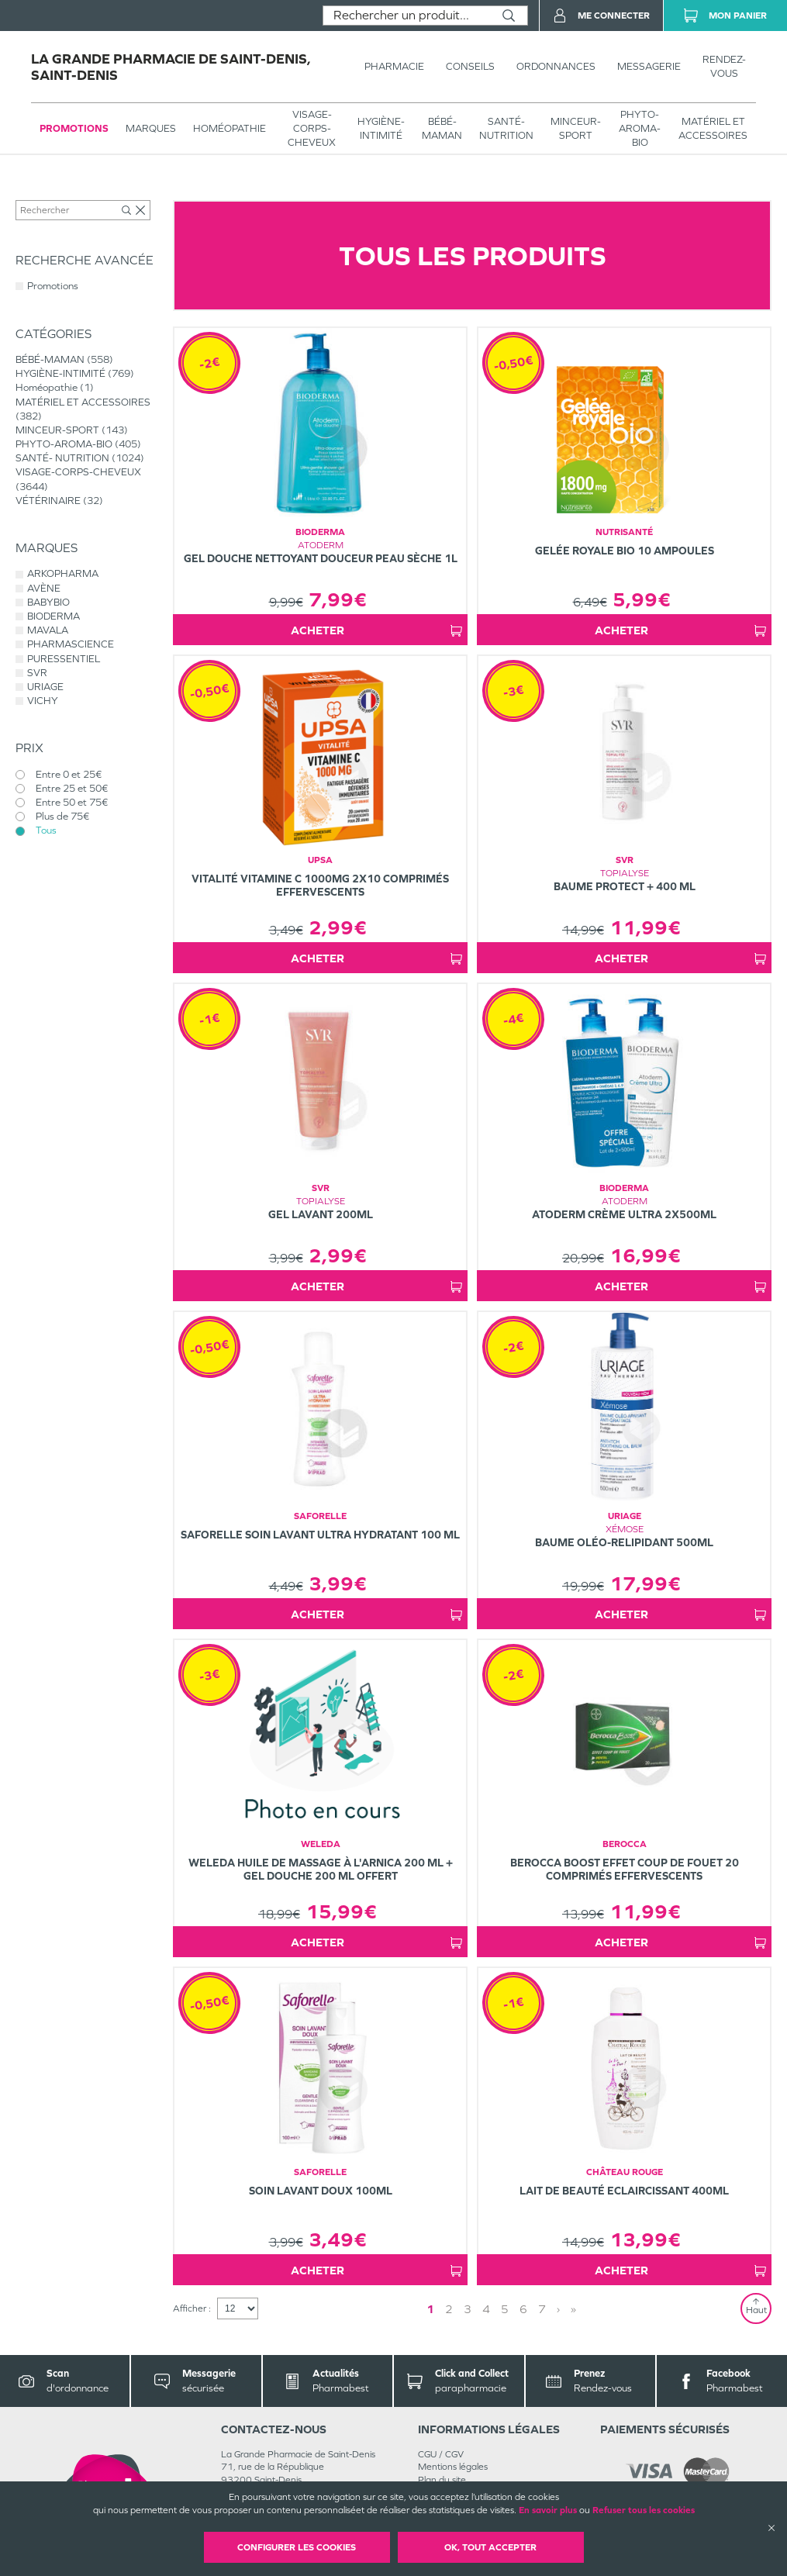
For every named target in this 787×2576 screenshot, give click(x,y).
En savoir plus (548, 2510)
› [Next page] (558, 2308)
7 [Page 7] (542, 2308)
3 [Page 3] (467, 2308)
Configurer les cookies (296, 2547)
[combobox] (406, 15)
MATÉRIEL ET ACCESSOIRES (712, 128)
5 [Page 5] (505, 2308)
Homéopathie (229, 128)
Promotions (74, 128)
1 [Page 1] (430, 2308)
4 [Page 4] (486, 2308)
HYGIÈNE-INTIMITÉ (381, 128)
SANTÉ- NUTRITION (506, 128)
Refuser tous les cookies (643, 2510)
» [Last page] (573, 2308)
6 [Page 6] (523, 2308)
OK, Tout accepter (490, 2547)
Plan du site (442, 2479)
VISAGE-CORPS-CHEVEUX (312, 128)
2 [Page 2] (449, 2308)
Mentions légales (453, 2466)
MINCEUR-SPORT (576, 128)
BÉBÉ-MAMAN (442, 128)
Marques (151, 128)
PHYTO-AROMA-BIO (640, 128)
